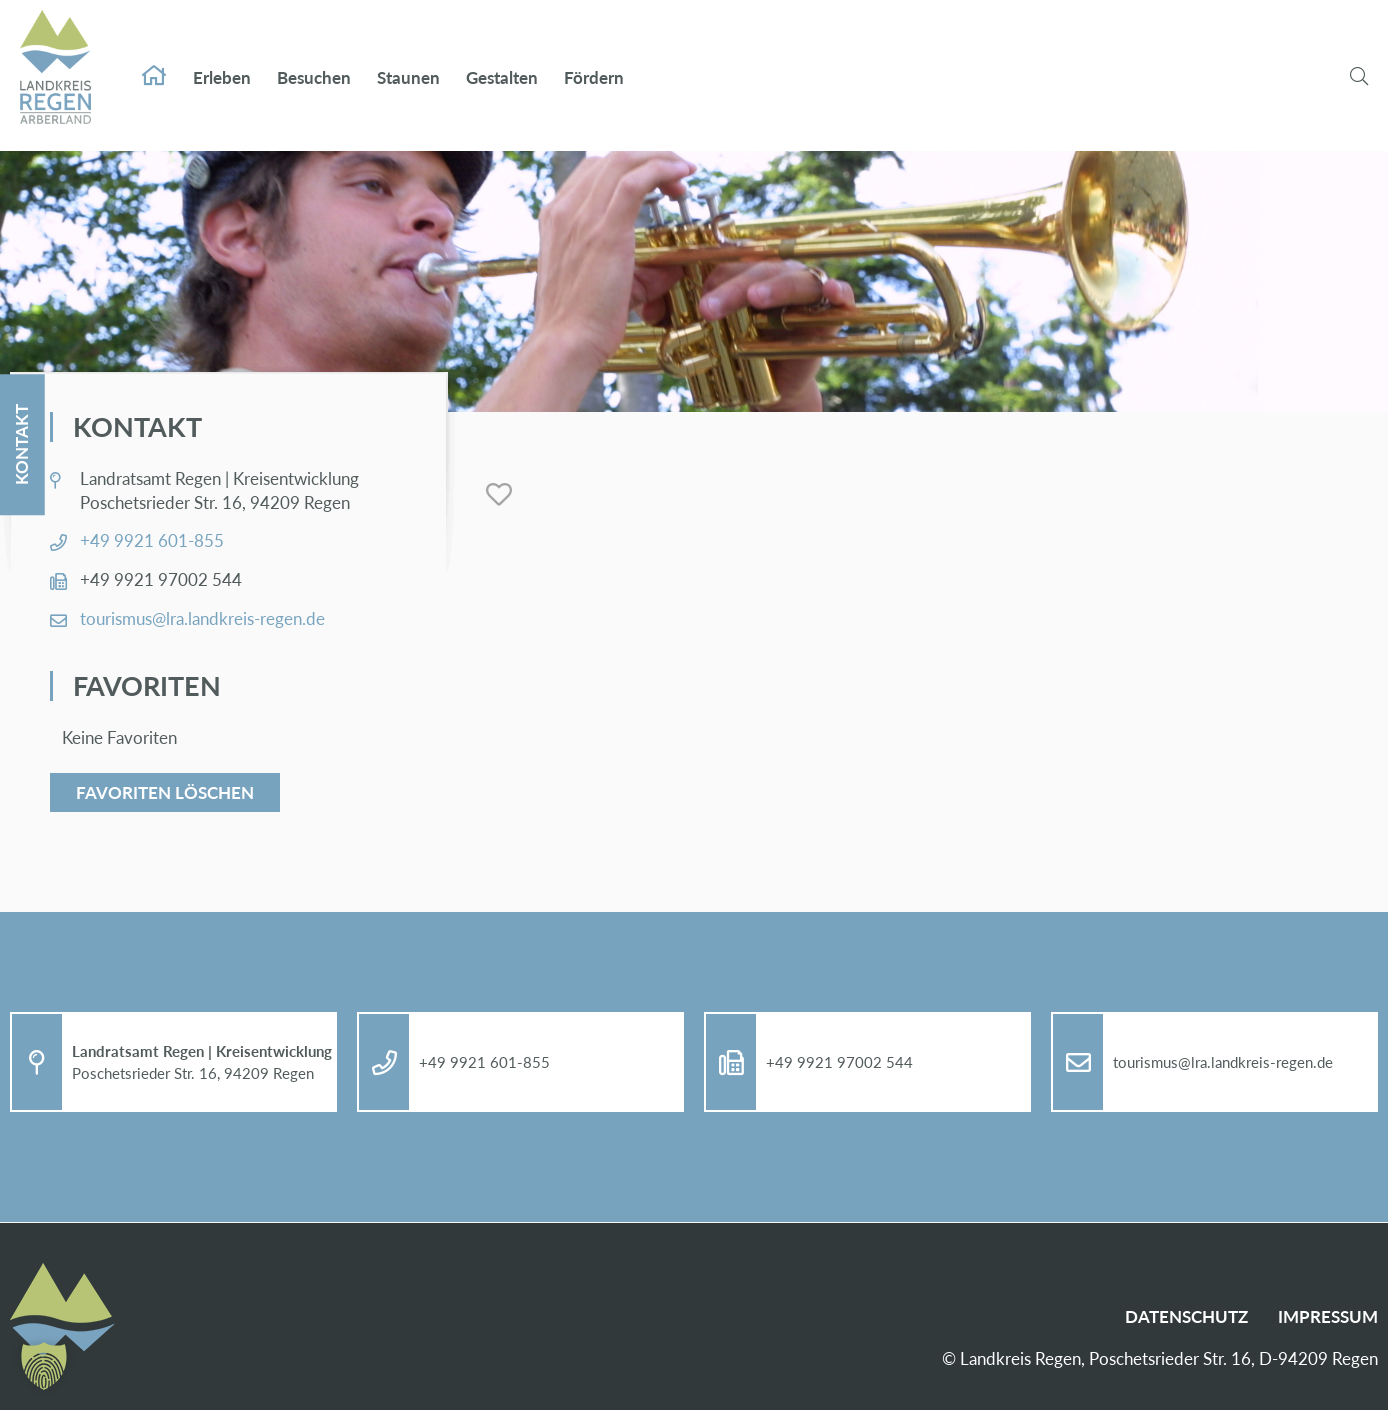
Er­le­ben (222, 57)
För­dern (594, 57)
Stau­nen (408, 57)
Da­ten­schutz (1186, 1316)
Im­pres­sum (1328, 1316)
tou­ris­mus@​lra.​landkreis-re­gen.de (202, 618)
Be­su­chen (314, 57)
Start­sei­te (154, 56)
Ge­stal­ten (502, 57)
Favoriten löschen (165, 792)
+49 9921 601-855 (152, 540)
